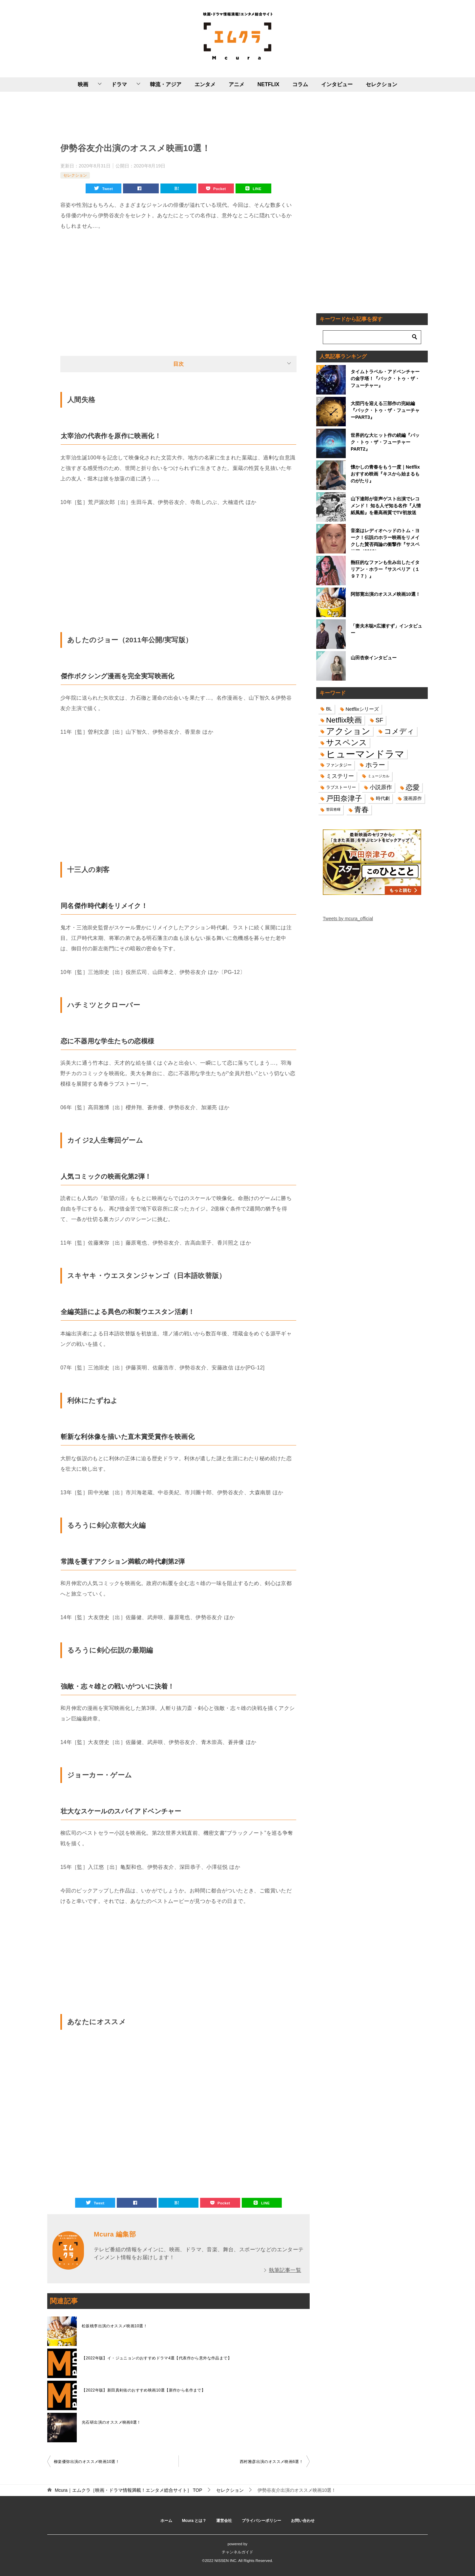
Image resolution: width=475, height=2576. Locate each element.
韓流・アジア (165, 84)
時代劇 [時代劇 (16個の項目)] (383, 798)
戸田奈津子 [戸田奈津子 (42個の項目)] (344, 798)
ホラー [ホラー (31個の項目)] (375, 764)
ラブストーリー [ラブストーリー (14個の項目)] (341, 787)
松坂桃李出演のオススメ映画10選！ (114, 2326)
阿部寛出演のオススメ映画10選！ (385, 594)
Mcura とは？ (194, 2520)
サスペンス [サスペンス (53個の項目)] (346, 742)
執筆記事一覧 (285, 2270)
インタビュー (337, 84)
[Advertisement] (178, 115)
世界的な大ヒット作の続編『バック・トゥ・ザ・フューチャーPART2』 (385, 442)
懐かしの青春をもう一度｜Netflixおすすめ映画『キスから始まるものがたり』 (385, 473)
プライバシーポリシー (261, 2520)
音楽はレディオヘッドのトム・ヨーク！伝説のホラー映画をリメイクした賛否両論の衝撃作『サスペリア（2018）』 (385, 539)
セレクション (381, 84)
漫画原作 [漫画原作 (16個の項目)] (412, 798)
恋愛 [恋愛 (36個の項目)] (413, 787)
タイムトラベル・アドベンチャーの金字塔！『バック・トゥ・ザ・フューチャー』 (385, 378)
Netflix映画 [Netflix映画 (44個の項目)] (344, 720)
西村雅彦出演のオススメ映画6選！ (271, 2461)
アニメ (236, 84)
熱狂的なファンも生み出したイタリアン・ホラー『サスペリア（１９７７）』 (385, 569)
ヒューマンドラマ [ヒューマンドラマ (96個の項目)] (365, 754)
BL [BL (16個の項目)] (329, 708)
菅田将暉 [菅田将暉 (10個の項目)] (333, 809)
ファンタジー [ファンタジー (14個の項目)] (339, 765)
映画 (83, 84)
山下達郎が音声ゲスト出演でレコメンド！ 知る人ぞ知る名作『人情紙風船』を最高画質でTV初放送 (386, 505)
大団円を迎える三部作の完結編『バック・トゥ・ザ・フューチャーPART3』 (385, 410)
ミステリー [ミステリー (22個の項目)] (340, 776)
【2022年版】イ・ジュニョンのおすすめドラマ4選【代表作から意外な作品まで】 (157, 2358)
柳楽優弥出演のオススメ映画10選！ (86, 2461)
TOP (128, 2490)
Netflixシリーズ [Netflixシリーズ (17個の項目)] (362, 709)
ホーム (166, 2520)
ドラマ (119, 84)
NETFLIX (268, 84)
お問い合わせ (303, 2520)
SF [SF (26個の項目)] (379, 720)
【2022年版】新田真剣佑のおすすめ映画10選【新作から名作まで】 (143, 2390)
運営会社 (224, 2520)
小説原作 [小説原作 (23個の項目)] (381, 787)
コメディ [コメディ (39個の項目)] (399, 731)
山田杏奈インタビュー (374, 657)
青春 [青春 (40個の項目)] (361, 809)
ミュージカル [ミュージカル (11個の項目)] (378, 776)
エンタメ (205, 84)
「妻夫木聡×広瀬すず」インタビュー (386, 629)
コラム (300, 84)
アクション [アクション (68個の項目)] (348, 731)
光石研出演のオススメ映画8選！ (111, 2422)
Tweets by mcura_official (348, 918)
